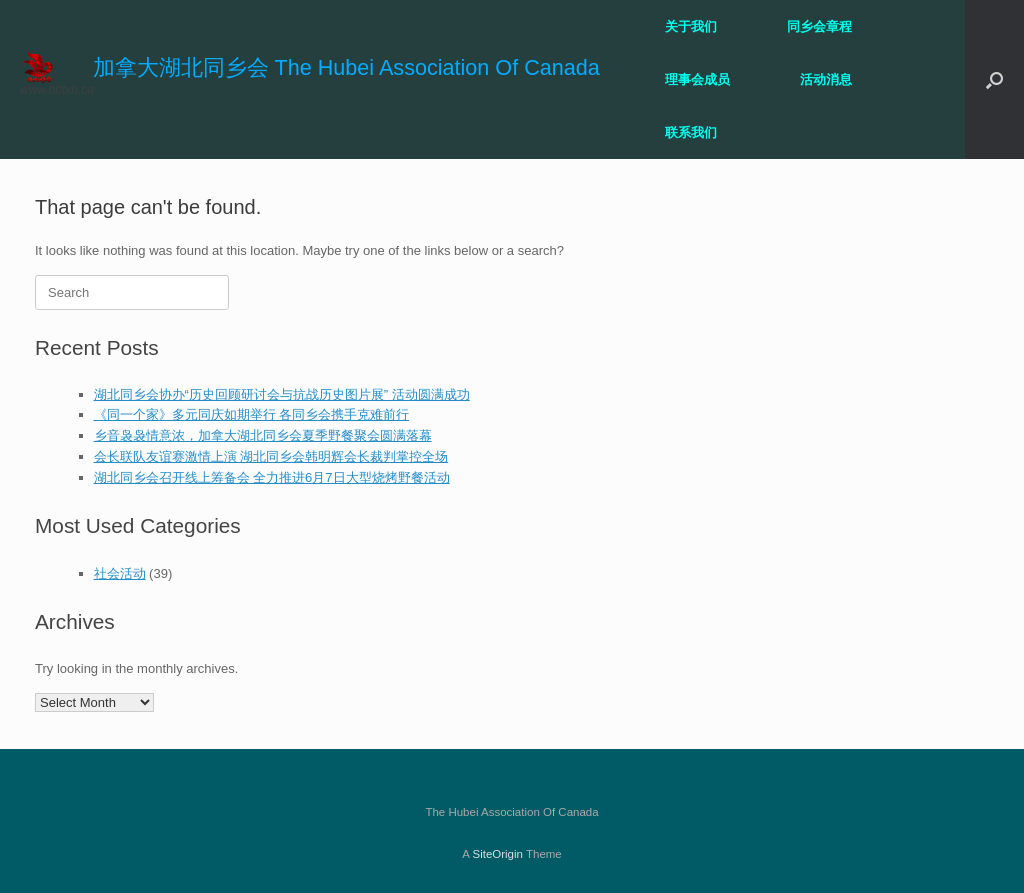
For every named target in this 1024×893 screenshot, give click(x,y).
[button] (994, 79)
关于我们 (691, 26)
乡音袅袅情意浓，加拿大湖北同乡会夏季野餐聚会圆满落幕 (263, 435)
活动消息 (826, 79)
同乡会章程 (819, 26)
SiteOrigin (497, 854)
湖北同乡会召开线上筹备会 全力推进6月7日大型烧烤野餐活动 (272, 477)
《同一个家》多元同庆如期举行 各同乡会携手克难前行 (252, 414)
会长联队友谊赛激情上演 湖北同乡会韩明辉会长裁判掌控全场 (271, 456)
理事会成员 (697, 79)
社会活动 (120, 573)
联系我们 (691, 132)
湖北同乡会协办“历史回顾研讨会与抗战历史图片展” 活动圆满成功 (282, 394)
